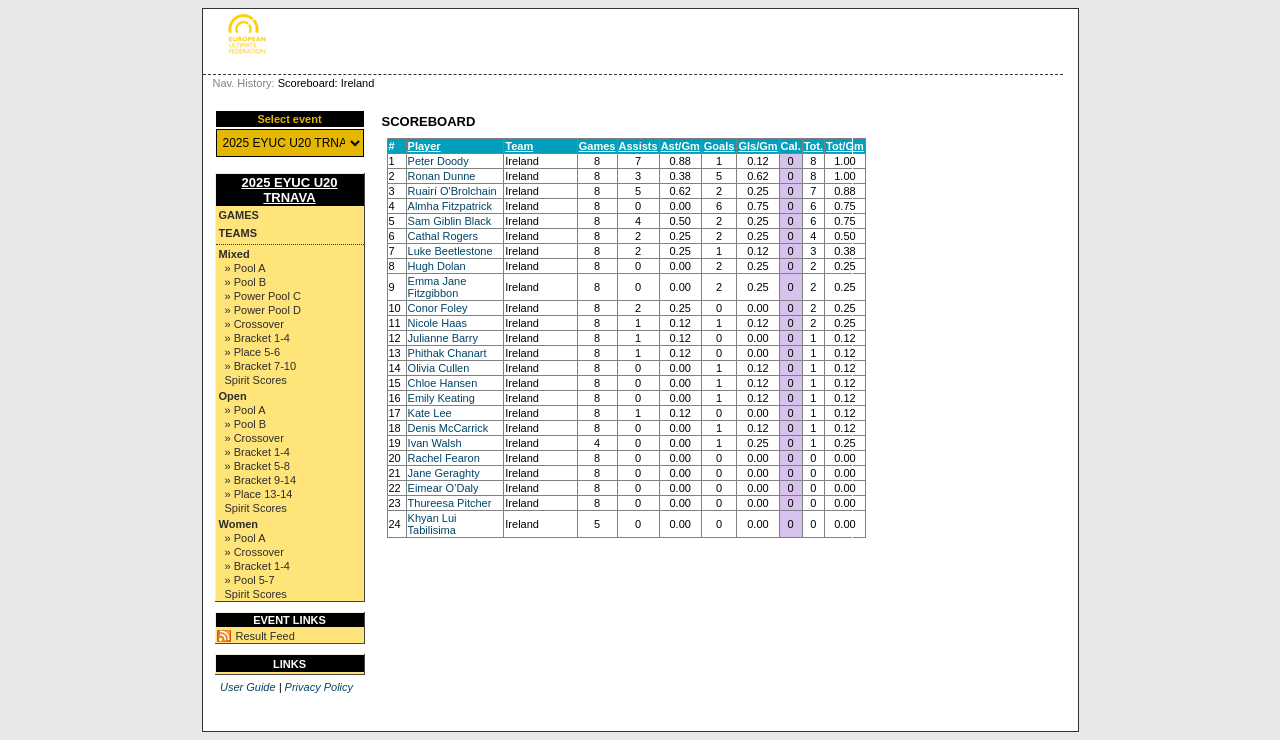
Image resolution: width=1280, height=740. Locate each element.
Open (233, 396)
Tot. (813, 146)
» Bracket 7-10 (261, 366)
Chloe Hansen (443, 383)
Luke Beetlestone (450, 251)
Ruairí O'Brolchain (452, 191)
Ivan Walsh (435, 443)
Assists (638, 146)
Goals (719, 146)
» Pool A (245, 268)
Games (239, 215)
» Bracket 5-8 (257, 466)
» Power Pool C (263, 296)
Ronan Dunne (442, 176)
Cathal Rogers (443, 236)
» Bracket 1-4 (257, 338)
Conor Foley (438, 308)
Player (424, 146)
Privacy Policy (319, 687)
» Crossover (254, 324)
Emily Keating (441, 398)
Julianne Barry (443, 338)
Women (239, 524)
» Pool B (246, 282)
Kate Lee (430, 413)
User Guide (248, 687)
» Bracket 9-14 (261, 480)
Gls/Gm (757, 146)
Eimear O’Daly (443, 488)
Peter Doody (438, 161)
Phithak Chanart (447, 353)
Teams (238, 233)
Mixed (234, 254)
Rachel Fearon (444, 458)
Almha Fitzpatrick (450, 206)
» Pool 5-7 (250, 580)
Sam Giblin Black (450, 221)
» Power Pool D (263, 310)
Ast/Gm (680, 146)
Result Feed (265, 636)
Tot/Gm (845, 146)
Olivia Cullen (439, 368)
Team (519, 146)
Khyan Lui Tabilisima (432, 524)
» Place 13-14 (259, 494)
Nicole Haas (437, 323)
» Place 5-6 (253, 352)
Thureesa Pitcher (450, 503)
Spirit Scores (256, 380)
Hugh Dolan (437, 266)
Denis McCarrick (448, 428)
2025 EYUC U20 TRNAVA (289, 190)
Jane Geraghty (444, 473)
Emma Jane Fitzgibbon (437, 287)
